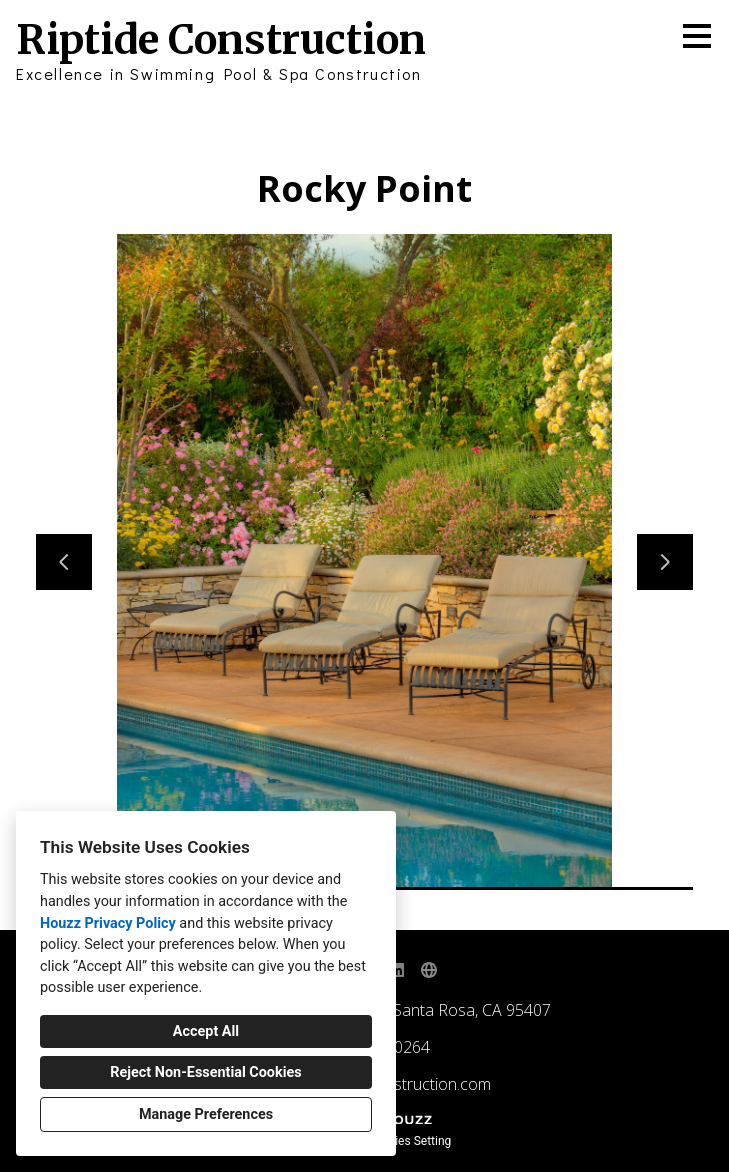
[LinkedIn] (397, 970)
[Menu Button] (697, 36)
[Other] (429, 970)
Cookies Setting (410, 1141)
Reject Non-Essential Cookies (205, 1072)
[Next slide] (665, 562)
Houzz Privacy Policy (108, 923)
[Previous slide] (64, 562)
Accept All (206, 1031)
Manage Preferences (206, 1114)
